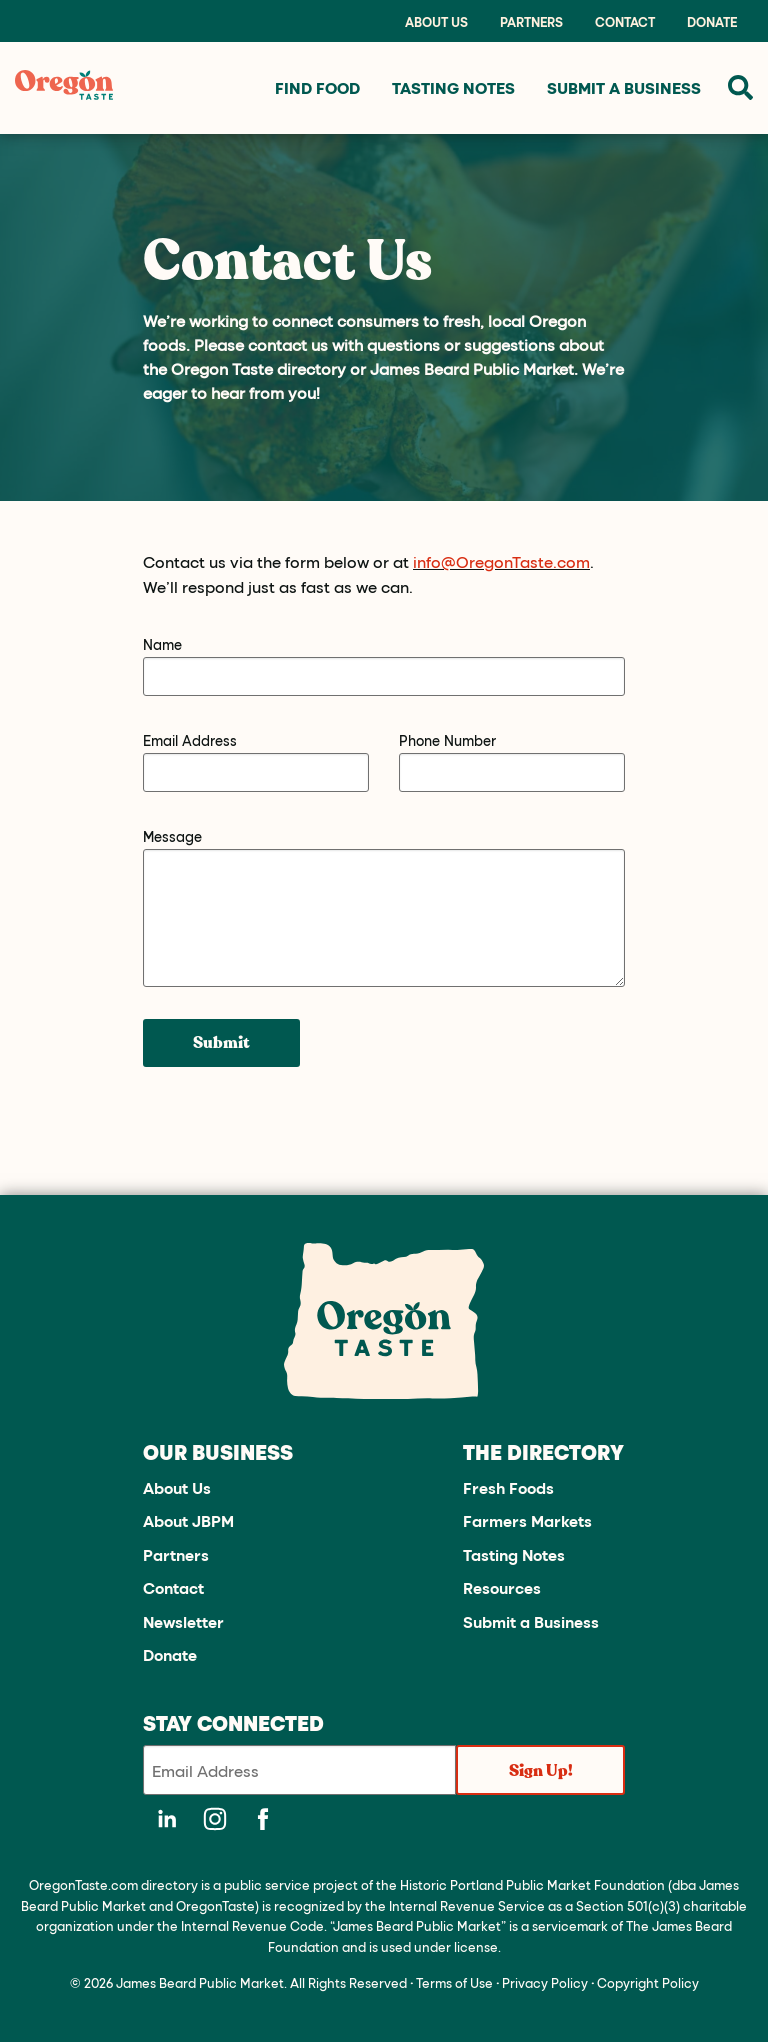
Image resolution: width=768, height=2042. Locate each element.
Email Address (190, 740)
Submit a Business (531, 1621)
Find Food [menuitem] (317, 87)
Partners (531, 22)
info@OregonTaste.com (501, 561)
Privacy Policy (545, 1982)
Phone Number (447, 740)
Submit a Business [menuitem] (624, 87)
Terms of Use (454, 1982)
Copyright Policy (648, 1982)
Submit (221, 1043)
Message (172, 836)
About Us (436, 22)
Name (162, 644)
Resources (502, 1587)
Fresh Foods (508, 1487)
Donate (712, 22)
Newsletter (183, 1621)
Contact (625, 22)
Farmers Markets (527, 1520)
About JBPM (188, 1520)
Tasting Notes (514, 1554)
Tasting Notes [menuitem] (453, 87)
